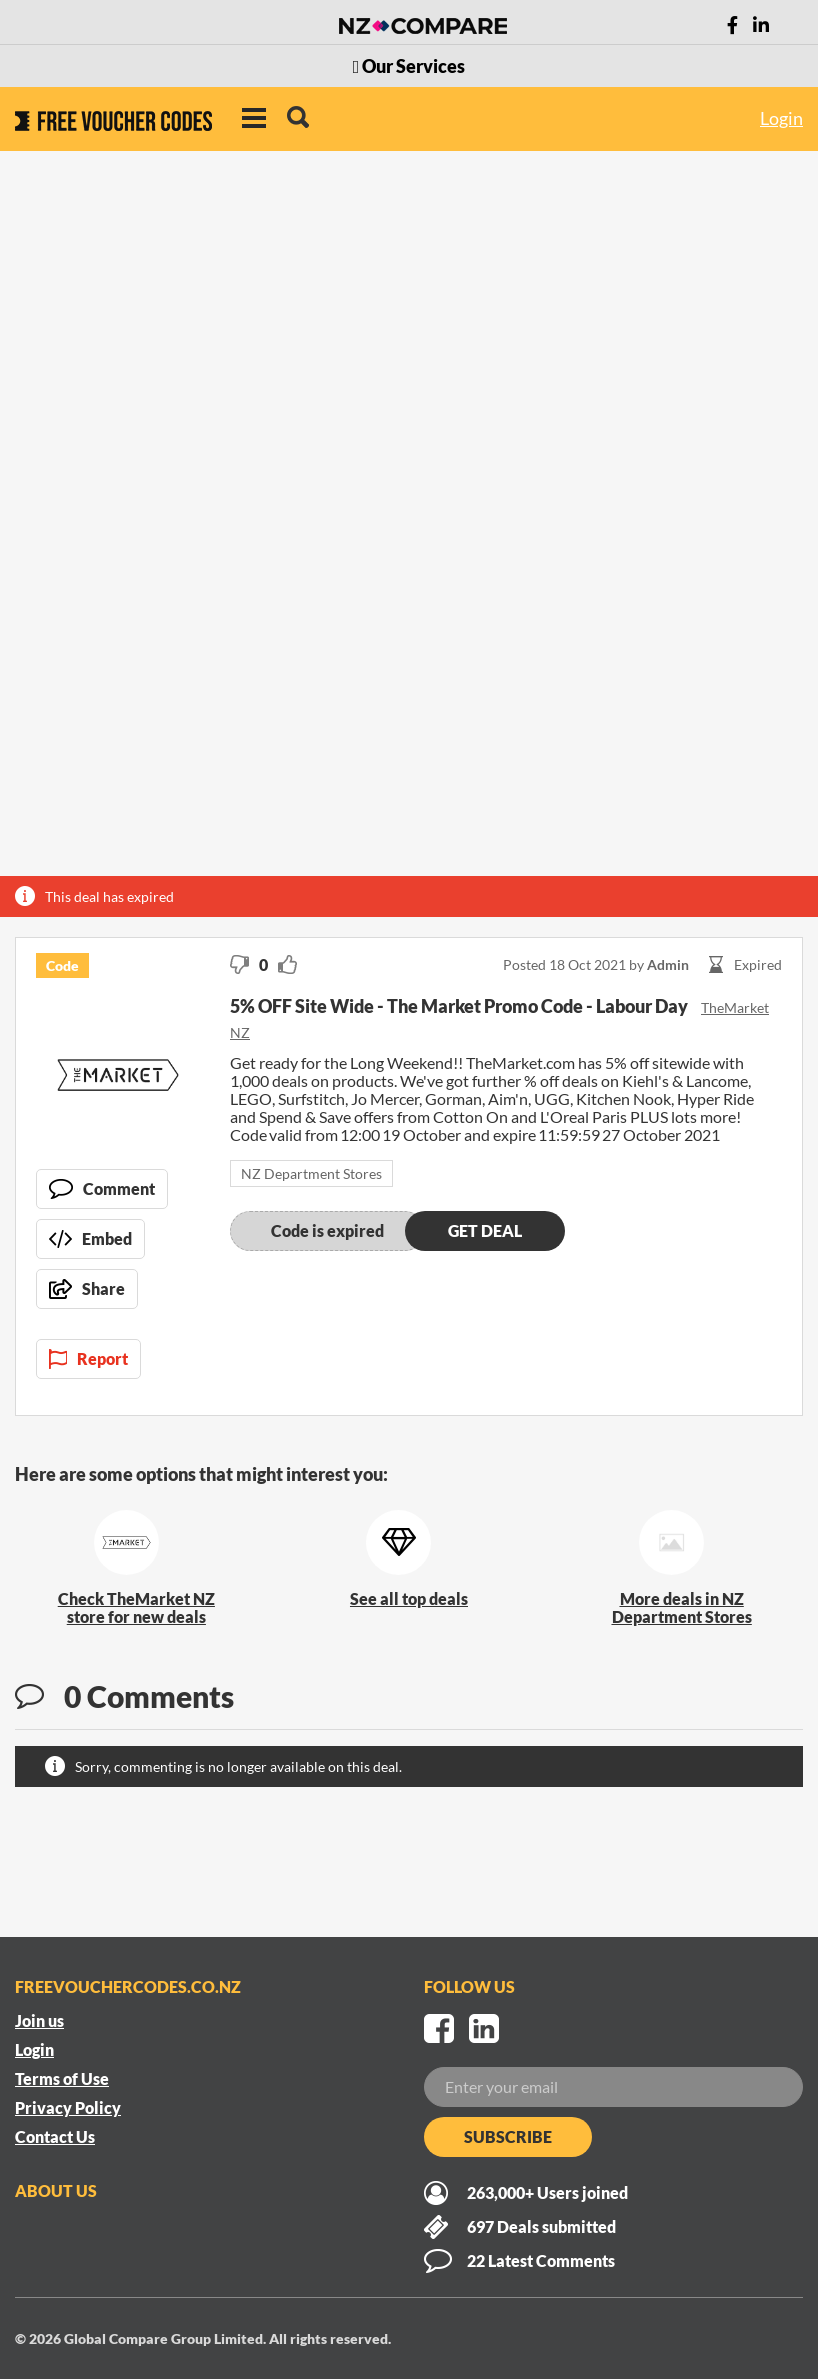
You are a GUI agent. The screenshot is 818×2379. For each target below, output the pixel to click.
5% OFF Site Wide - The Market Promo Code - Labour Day (460, 1006)
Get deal (485, 1230)
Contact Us (55, 2136)
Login (781, 118)
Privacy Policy (68, 2107)
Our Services (409, 66)
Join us (39, 2020)
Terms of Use (62, 2078)
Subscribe (508, 2136)
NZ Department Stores (311, 1173)
